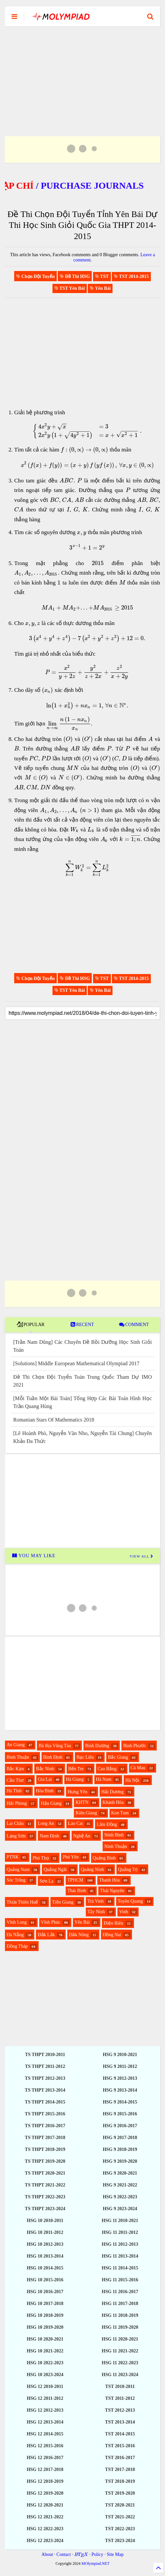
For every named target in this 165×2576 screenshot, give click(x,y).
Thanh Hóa (109, 1880)
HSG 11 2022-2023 (120, 2362)
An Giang (16, 1744)
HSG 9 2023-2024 (120, 2208)
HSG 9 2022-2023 (120, 2196)
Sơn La (46, 1881)
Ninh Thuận (115, 1846)
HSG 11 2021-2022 (120, 2350)
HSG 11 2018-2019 (120, 2315)
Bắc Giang (118, 1757)
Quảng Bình (104, 1858)
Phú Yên (71, 1857)
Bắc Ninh (45, 1768)
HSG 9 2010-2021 (120, 2054)
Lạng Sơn (16, 1835)
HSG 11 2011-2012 (120, 2232)
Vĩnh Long (17, 1922)
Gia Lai (45, 1779)
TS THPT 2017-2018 (45, 2137)
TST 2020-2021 (120, 2505)
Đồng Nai (112, 1934)
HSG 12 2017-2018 (45, 2469)
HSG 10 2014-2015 (45, 2267)
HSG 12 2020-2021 (45, 2505)
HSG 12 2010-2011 (45, 2386)
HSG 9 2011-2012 (120, 2066)
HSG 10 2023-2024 (45, 2374)
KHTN (82, 1802)
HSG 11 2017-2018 (120, 2303)
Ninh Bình (114, 1834)
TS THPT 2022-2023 (45, 2196)
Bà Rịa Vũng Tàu (55, 1745)
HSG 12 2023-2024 (45, 2540)
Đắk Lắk (46, 1934)
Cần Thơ (15, 1780)
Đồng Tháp (17, 1946)
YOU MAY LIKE (33, 1555)
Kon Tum (120, 1812)
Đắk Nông (79, 1934)
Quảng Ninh (92, 1869)
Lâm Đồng (107, 1824)
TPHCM (75, 1880)
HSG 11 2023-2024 (120, 2374)
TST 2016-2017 (120, 2457)
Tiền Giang (63, 1902)
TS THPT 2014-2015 (45, 2102)
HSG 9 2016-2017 (120, 2125)
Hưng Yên (77, 1791)
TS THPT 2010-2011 (45, 2054)
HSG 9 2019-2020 (120, 2161)
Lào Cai (75, 1823)
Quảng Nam (18, 1869)
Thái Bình (76, 1890)
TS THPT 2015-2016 (45, 2113)
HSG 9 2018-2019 (120, 2149)
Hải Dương (112, 1791)
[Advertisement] (82, 73)
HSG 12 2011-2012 (45, 2398)
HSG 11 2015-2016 (120, 2279)
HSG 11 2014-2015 (120, 2267)
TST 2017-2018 (120, 2469)
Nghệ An (81, 1835)
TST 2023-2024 (120, 2540)
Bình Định (53, 1757)
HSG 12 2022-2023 (45, 2528)
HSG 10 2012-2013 (45, 2244)
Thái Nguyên (112, 1890)
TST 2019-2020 (120, 2493)
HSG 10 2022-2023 (45, 2362)
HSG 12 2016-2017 (45, 2457)
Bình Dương (97, 1745)
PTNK (13, 1857)
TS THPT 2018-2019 (45, 2149)
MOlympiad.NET (96, 2563)
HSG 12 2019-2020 (45, 2493)
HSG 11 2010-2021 (120, 2220)
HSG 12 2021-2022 (45, 2516)
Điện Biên (113, 1923)
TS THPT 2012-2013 (45, 2078)
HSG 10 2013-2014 (45, 2256)
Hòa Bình (45, 1790)
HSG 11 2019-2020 (120, 2327)
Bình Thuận (18, 1757)
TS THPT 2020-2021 (45, 2173)
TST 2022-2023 (120, 2528)
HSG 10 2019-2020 (45, 2327)
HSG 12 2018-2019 (45, 2481)
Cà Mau (138, 1767)
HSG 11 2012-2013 (120, 2244)
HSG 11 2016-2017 (120, 2291)
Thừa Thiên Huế (22, 1902)
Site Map (115, 2554)
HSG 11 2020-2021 (120, 2339)
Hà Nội (132, 1780)
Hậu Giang (51, 1803)
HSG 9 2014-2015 (120, 2102)
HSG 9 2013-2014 (120, 2090)
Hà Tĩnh (14, 1790)
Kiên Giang (86, 1812)
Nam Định (49, 1835)
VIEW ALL (141, 1556)
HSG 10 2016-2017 (45, 2291)
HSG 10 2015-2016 (45, 2279)
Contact (63, 2554)
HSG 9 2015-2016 (120, 2113)
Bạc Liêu (85, 1757)
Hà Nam (104, 1779)
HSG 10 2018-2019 (45, 2315)
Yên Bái (82, 1922)
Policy (97, 2554)
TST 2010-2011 (120, 2386)
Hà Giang (75, 1779)
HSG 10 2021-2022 (45, 2350)
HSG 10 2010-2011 (45, 2220)
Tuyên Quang (130, 1901)
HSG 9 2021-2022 (120, 2185)
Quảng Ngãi (55, 1869)
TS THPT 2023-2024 (45, 2208)
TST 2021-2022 (120, 2516)
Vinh (123, 1911)
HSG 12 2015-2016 (45, 2445)
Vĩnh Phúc (51, 1922)
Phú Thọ (41, 1858)
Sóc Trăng (16, 1880)
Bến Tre (76, 1768)
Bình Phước (134, 1745)
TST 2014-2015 (120, 2433)
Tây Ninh (96, 1911)
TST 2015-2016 (120, 2445)
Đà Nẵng (15, 1934)
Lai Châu (15, 1823)
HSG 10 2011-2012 (45, 2232)
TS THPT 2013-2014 (45, 2090)
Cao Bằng (107, 1768)
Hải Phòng (17, 1803)
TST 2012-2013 (120, 2410)
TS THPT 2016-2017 (45, 2125)
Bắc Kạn (15, 1768)
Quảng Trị (128, 1869)
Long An (46, 1823)
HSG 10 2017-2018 (45, 2303)
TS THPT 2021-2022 (45, 2185)
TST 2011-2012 (120, 2398)
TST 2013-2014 (120, 2422)
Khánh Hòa (113, 1802)
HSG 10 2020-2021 (45, 2339)
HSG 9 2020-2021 (120, 2173)
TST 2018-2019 (120, 2481)
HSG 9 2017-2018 (120, 2137)
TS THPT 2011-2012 (45, 2066)
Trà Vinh (95, 1901)
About (47, 2554)
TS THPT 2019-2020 (45, 2161)
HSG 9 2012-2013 (120, 2078)
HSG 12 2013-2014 (45, 2422)
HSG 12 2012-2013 (45, 2410)
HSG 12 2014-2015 (45, 2433)
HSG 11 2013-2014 (120, 2256)
